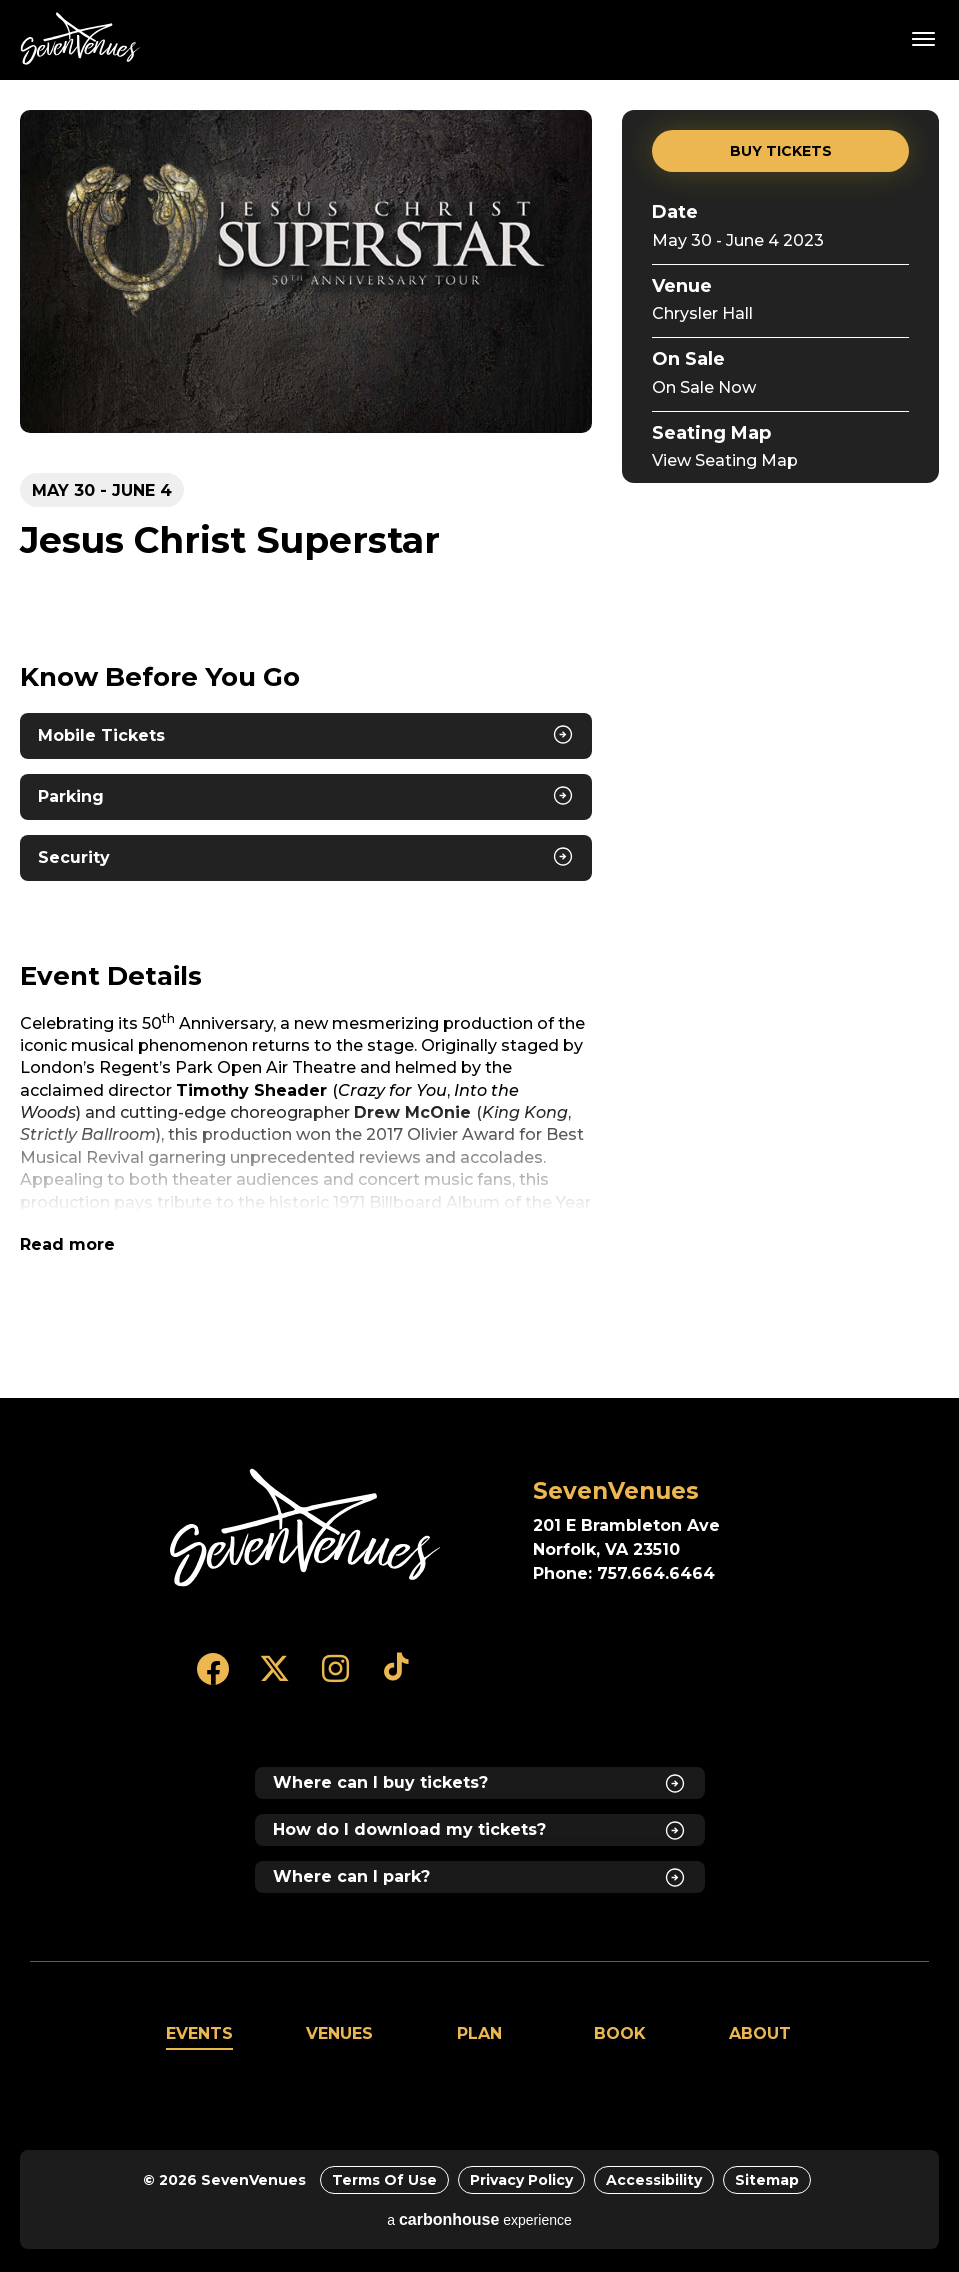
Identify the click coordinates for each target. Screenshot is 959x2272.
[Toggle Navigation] (924, 38)
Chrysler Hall (702, 313)
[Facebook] (213, 1678)
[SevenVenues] (305, 1528)
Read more (67, 1244)
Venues (339, 2033)
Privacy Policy (521, 2180)
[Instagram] (335, 1678)
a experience (479, 2219)
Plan (479, 2033)
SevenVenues (84, 38)
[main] (479, 739)
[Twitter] (274, 1678)
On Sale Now (704, 387)
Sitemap (767, 2180)
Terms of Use (384, 2180)
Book (620, 2033)
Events (199, 2033)
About (760, 2033)
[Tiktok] (396, 1678)
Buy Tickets (781, 151)
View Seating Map (725, 460)
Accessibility (654, 2180)
